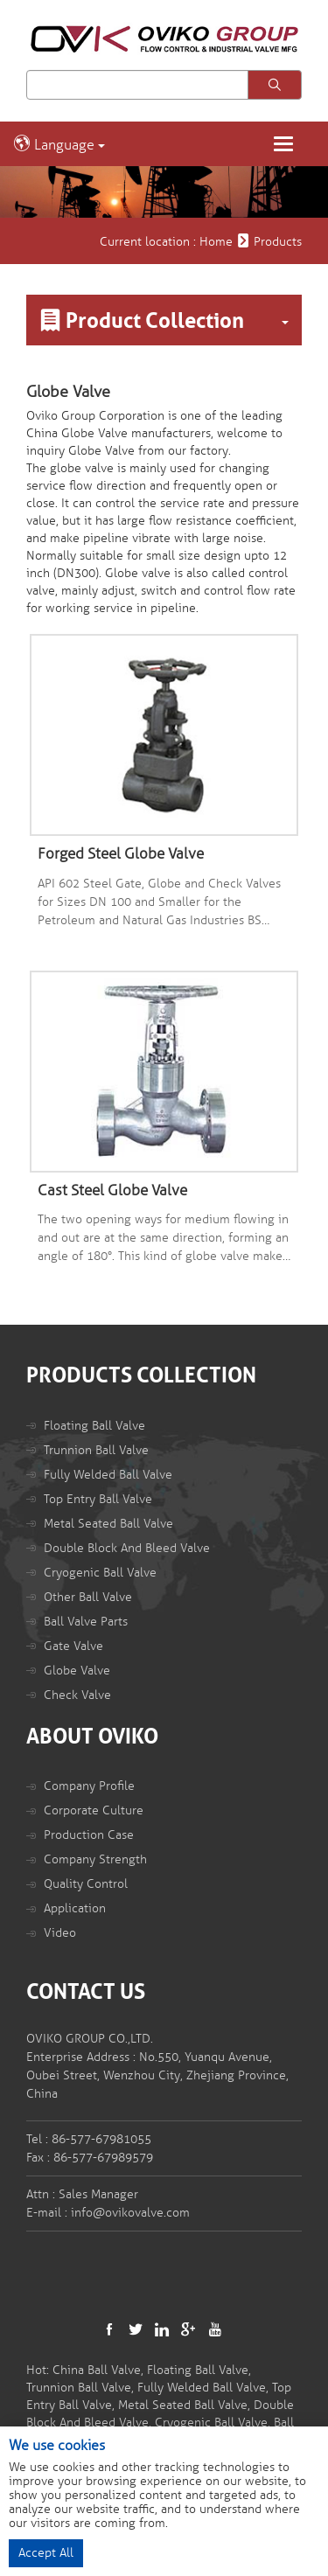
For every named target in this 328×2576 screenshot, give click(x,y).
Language (59, 144)
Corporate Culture (93, 1810)
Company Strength (95, 1859)
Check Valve (77, 1695)
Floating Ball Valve (94, 1425)
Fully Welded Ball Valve (108, 1474)
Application (75, 1908)
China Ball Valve (96, 2370)
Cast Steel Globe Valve (112, 1190)
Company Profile (89, 1786)
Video (60, 1932)
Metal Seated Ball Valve (108, 1523)
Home (216, 241)
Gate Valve (73, 1646)
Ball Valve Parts (86, 1621)
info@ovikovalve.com (130, 2212)
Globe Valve (77, 1670)
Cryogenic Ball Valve (100, 1572)
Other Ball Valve (88, 1597)
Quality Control (86, 1883)
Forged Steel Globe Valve (121, 854)
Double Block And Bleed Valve (127, 1548)
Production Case (89, 1835)
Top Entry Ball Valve (98, 1499)
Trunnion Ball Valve (96, 1450)
